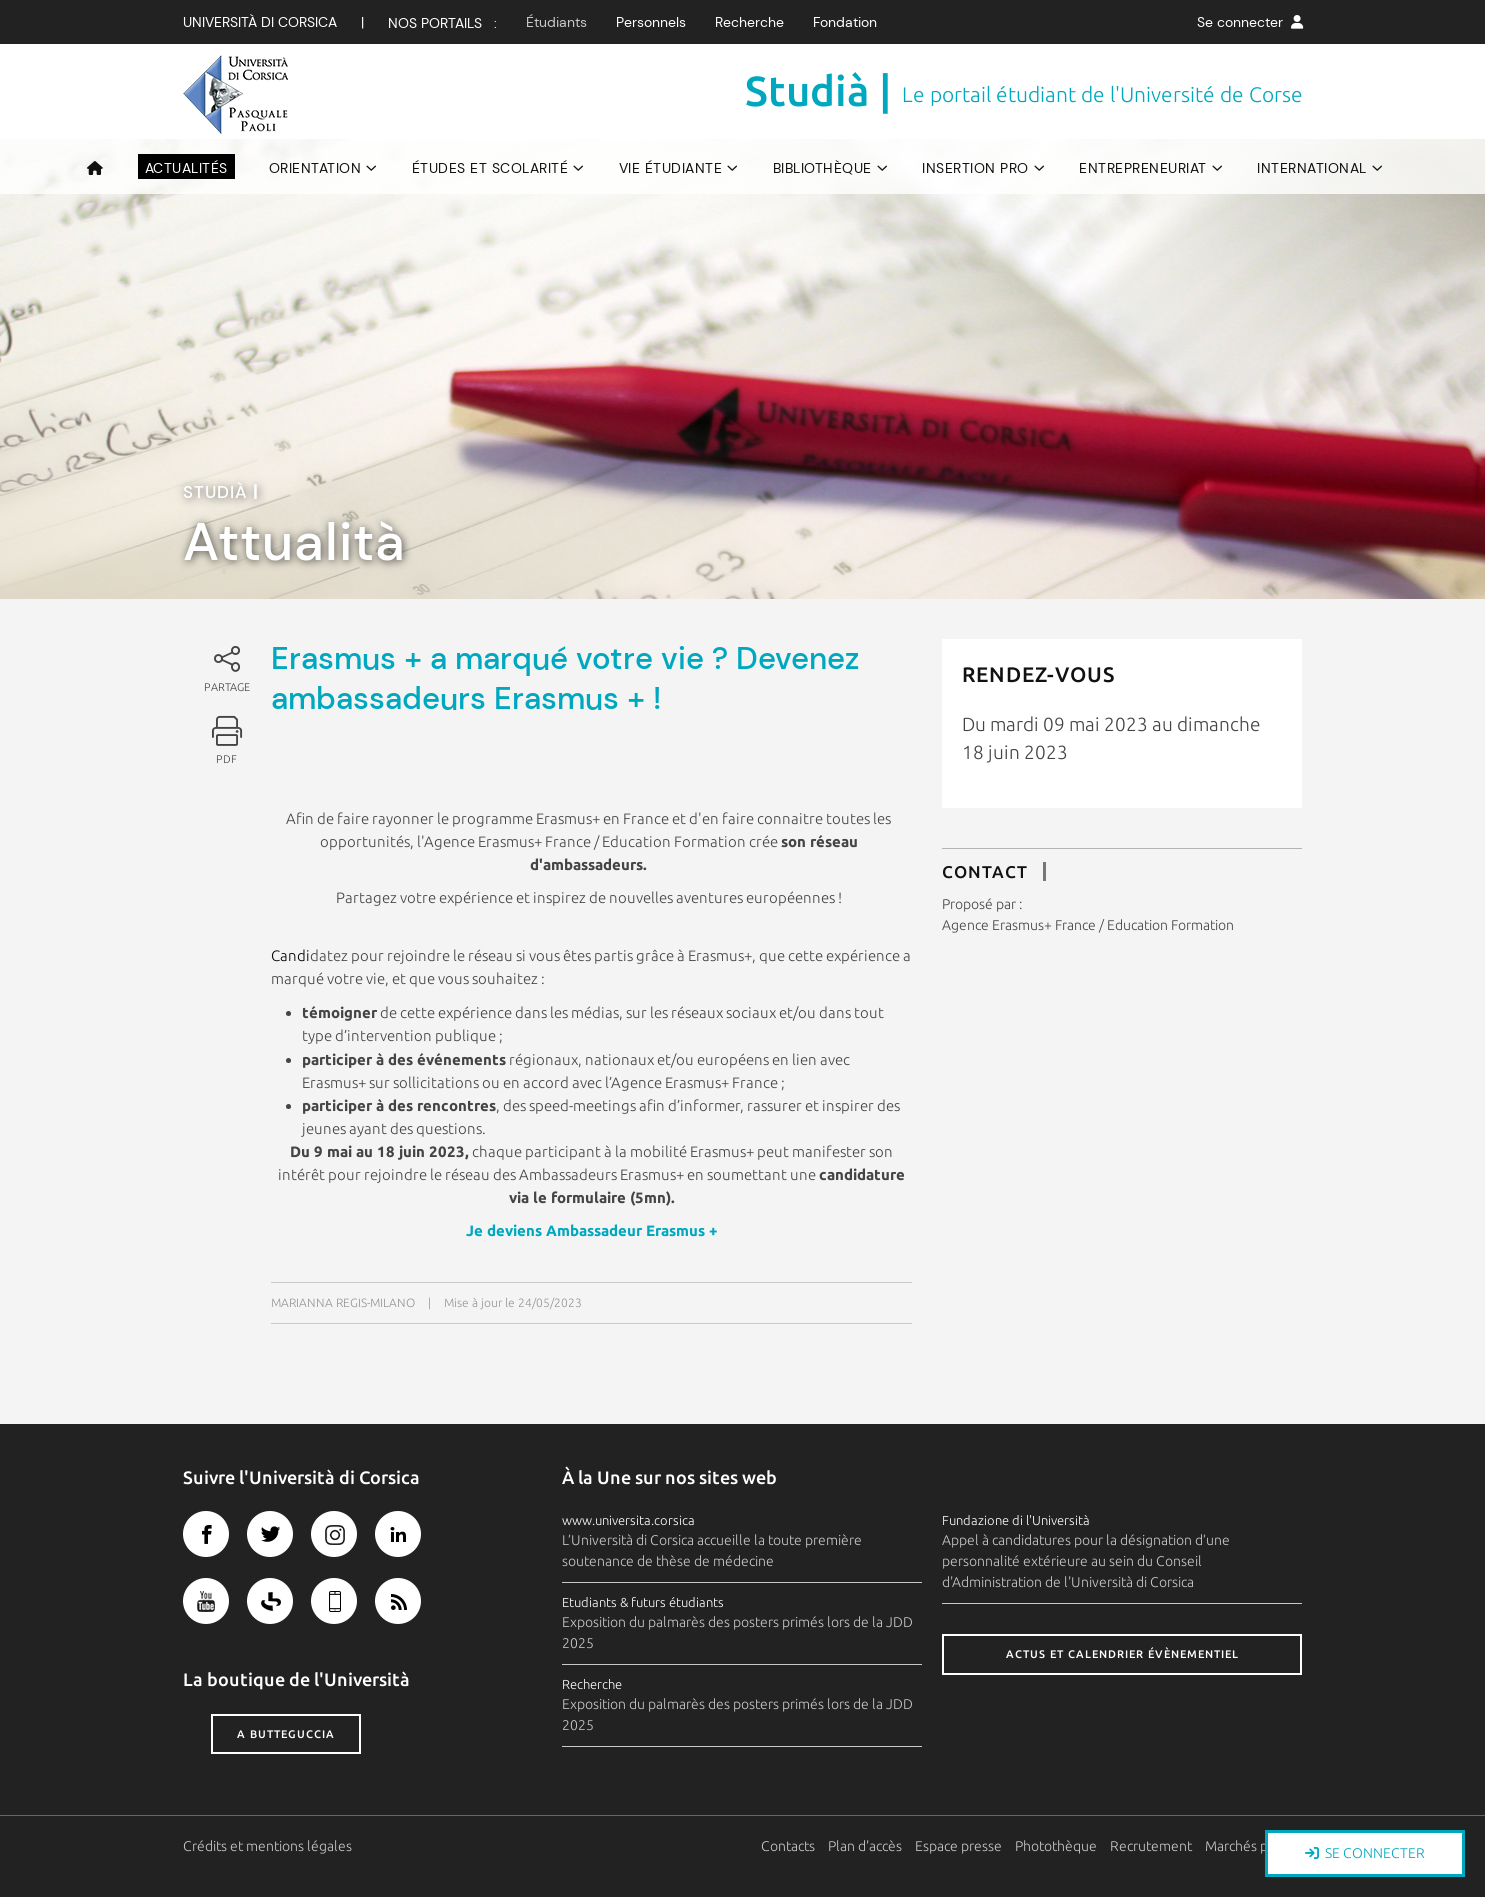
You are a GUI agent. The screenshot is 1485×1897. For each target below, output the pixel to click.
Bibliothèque (822, 168)
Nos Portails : (442, 23)
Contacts (788, 1846)
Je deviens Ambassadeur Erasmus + (592, 1230)
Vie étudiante (671, 168)
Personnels (651, 22)
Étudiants (556, 22)
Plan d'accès (865, 1846)
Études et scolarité (490, 168)
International (1312, 168)
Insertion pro (975, 168)
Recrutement (1151, 1846)
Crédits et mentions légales (267, 1846)
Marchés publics (1254, 1846)
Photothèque (1056, 1846)
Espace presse (958, 1846)
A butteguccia (286, 1734)
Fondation (845, 22)
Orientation (315, 168)
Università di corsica (260, 22)
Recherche (749, 22)
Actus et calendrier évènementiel (1122, 1654)
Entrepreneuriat (1143, 168)
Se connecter (1250, 22)
